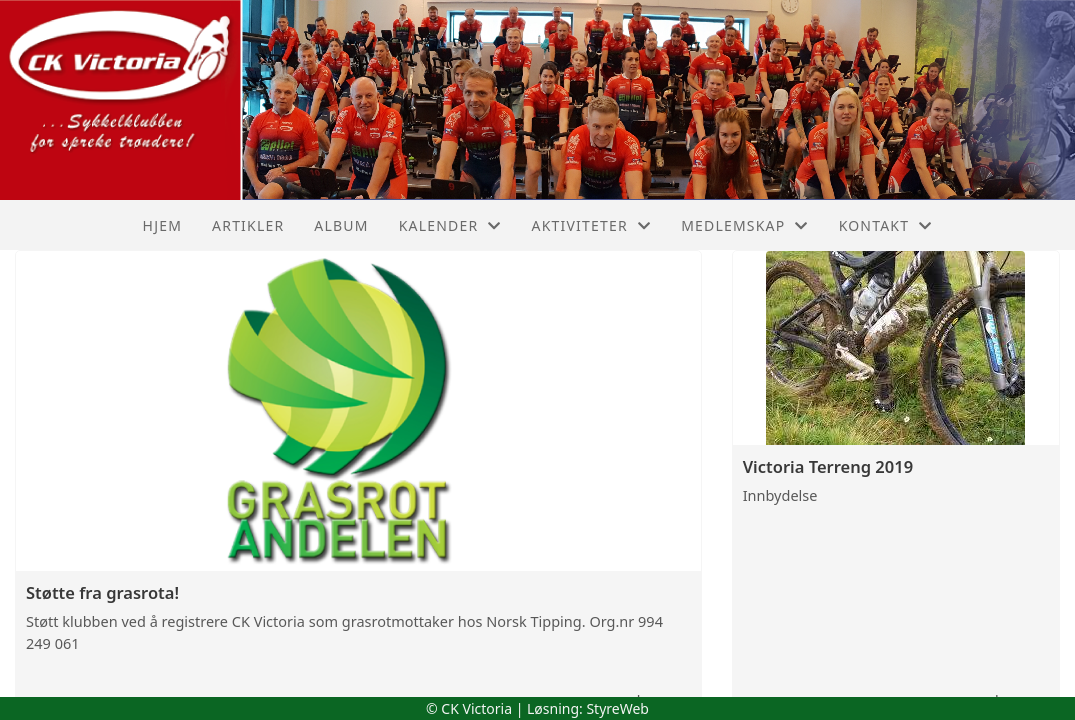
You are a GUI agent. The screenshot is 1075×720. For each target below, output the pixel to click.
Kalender (450, 225)
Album (341, 225)
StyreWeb (617, 708)
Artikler (248, 225)
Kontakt (886, 225)
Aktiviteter (592, 225)
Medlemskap (745, 225)
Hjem (162, 225)
